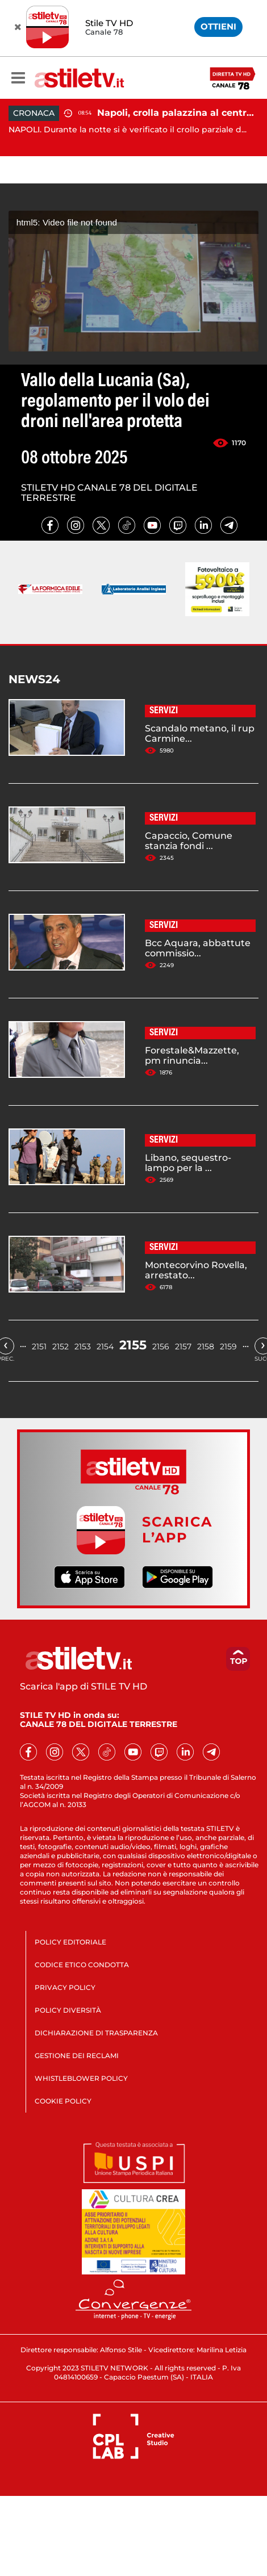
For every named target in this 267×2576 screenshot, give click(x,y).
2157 (183, 1346)
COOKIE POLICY (63, 2101)
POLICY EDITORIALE (70, 1942)
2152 (60, 1346)
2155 (133, 1345)
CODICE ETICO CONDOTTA (82, 1964)
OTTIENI (218, 26)
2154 (105, 1346)
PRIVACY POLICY (65, 1987)
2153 (82, 1346)
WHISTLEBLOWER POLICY (81, 2078)
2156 (160, 1346)
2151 (39, 1346)
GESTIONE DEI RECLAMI (77, 2055)
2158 (205, 1346)
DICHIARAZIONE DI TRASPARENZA (96, 2033)
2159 (228, 1346)
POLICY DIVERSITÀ (68, 2010)
